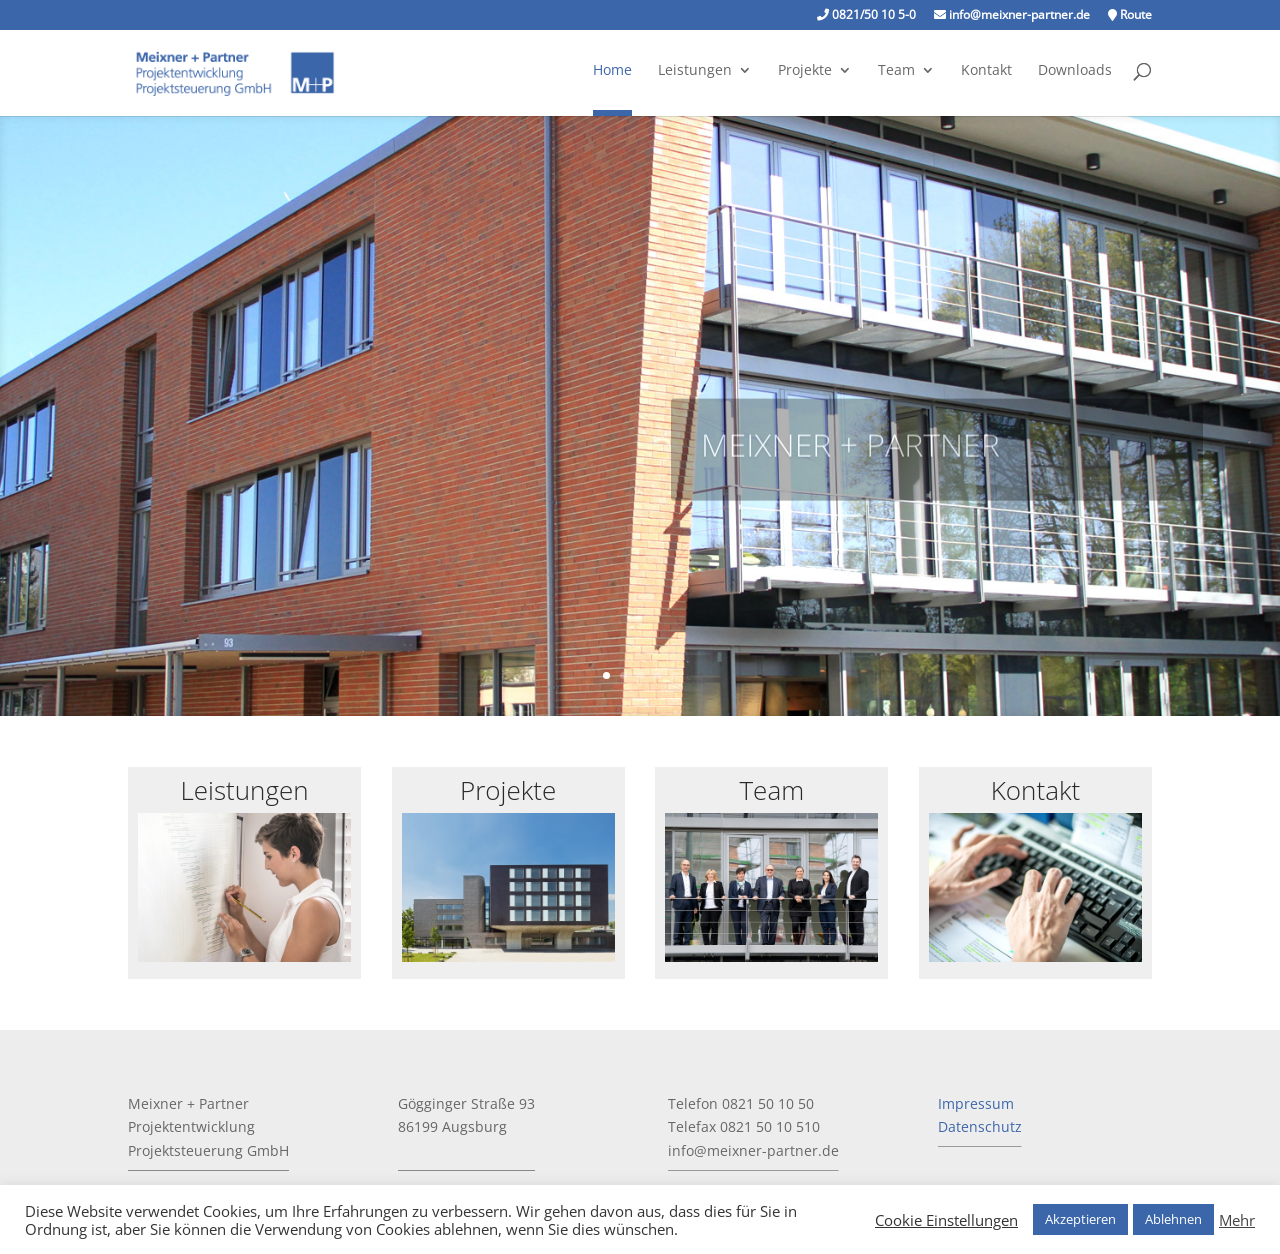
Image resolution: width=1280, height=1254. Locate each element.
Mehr (1237, 1220)
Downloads (1075, 71)
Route (1130, 16)
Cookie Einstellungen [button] (946, 1220)
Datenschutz (980, 1126)
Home (612, 71)
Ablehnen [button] (1173, 1219)
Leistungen (695, 71)
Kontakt (986, 71)
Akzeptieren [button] (1080, 1219)
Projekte (805, 71)
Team (896, 71)
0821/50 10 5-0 (866, 16)
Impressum (976, 1103)
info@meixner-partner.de (1012, 16)
